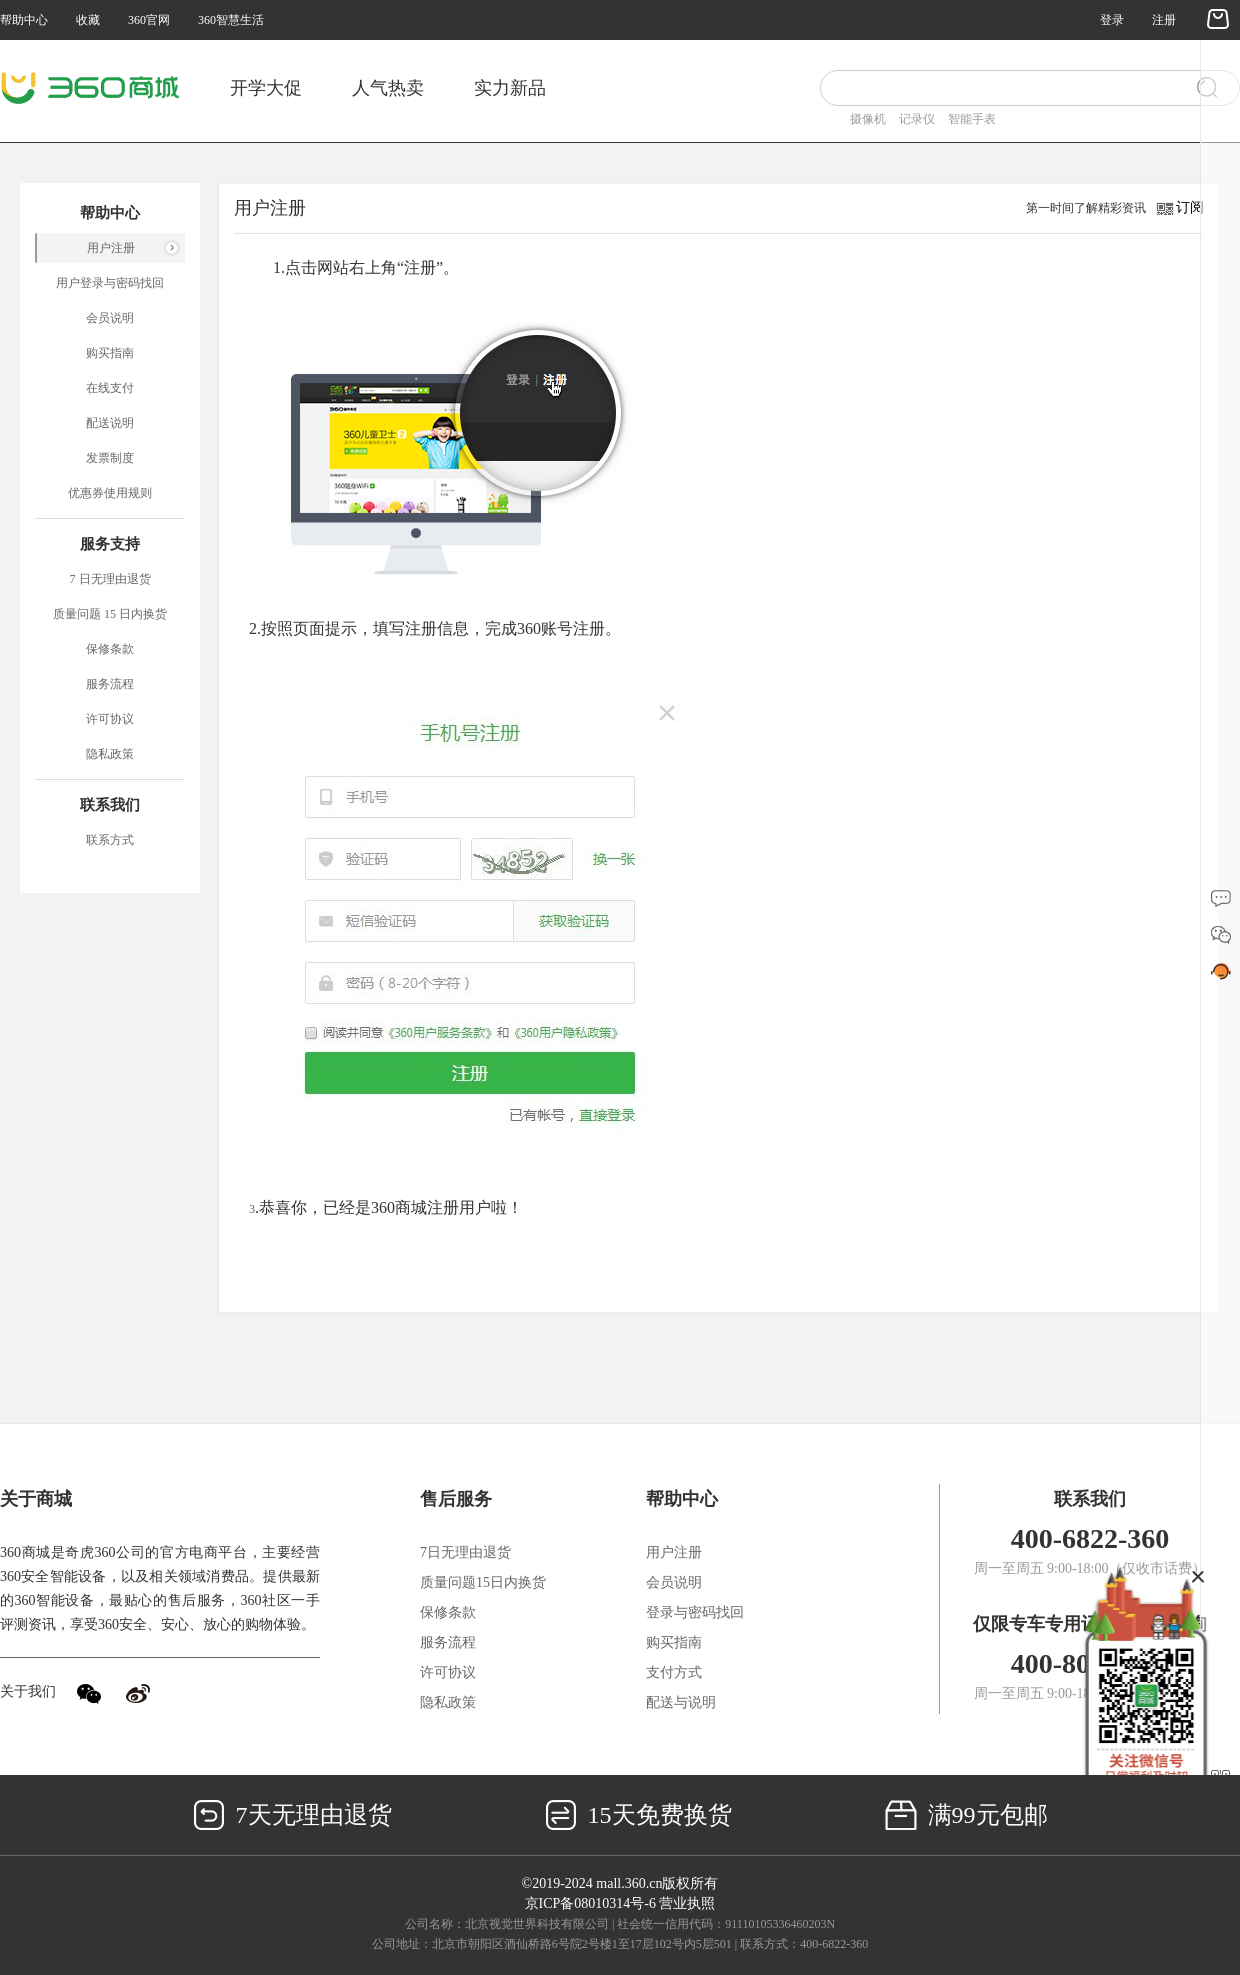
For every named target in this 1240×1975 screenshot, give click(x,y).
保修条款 (110, 649)
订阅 (1190, 207)
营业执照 (687, 1903)
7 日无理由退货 (110, 579)
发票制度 (110, 458)
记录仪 (917, 119)
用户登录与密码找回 (110, 283)
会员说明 (110, 318)
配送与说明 (681, 1702)
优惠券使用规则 (110, 493)
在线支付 (110, 388)
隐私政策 (110, 754)
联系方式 (110, 840)
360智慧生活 (231, 20)
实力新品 (510, 88)
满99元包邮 (966, 1815)
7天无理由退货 (292, 1815)
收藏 (88, 20)
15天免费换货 (638, 1815)
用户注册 (111, 248)
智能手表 (972, 119)
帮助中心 (24, 20)
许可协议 (110, 719)
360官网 (149, 20)
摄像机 (868, 119)
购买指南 (110, 353)
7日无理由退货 (465, 1552)
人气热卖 (388, 88)
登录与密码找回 (695, 1612)
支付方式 (674, 1672)
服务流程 (110, 684)
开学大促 (266, 88)
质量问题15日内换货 (483, 1582)
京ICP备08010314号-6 (590, 1903)
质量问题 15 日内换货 (110, 614)
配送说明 (110, 423)
